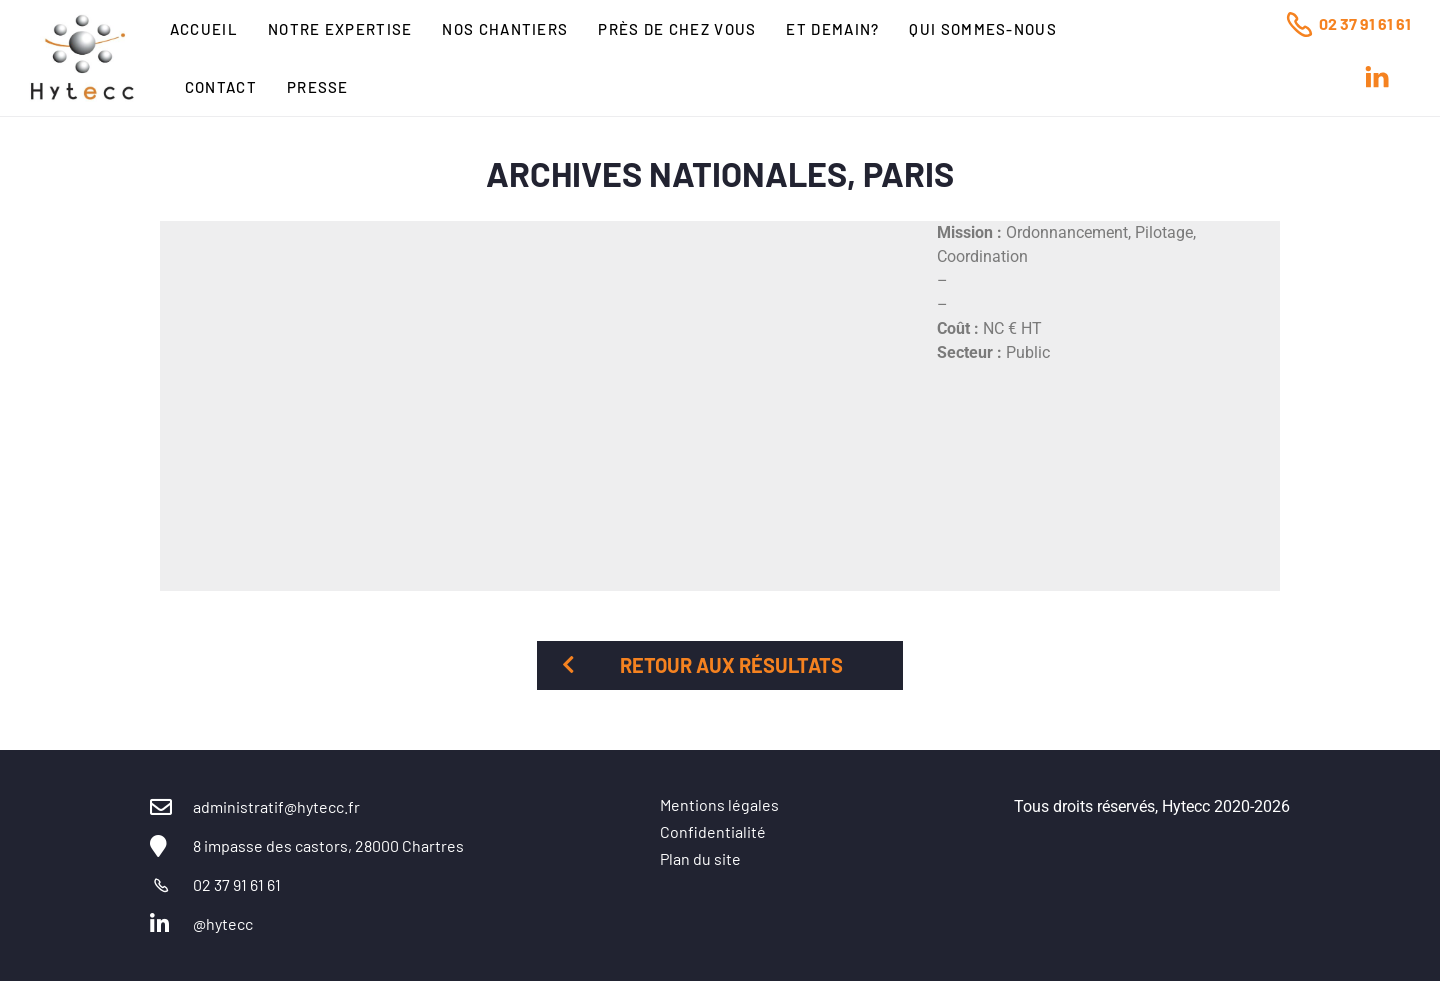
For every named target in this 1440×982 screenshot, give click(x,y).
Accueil (204, 29)
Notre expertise (340, 29)
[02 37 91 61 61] (1299, 24)
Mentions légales (719, 804)
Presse (318, 87)
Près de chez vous (677, 29)
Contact (221, 87)
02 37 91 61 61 (1365, 23)
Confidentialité (713, 831)
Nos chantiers (505, 29)
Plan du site (700, 858)
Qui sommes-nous (983, 29)
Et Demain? (832, 29)
